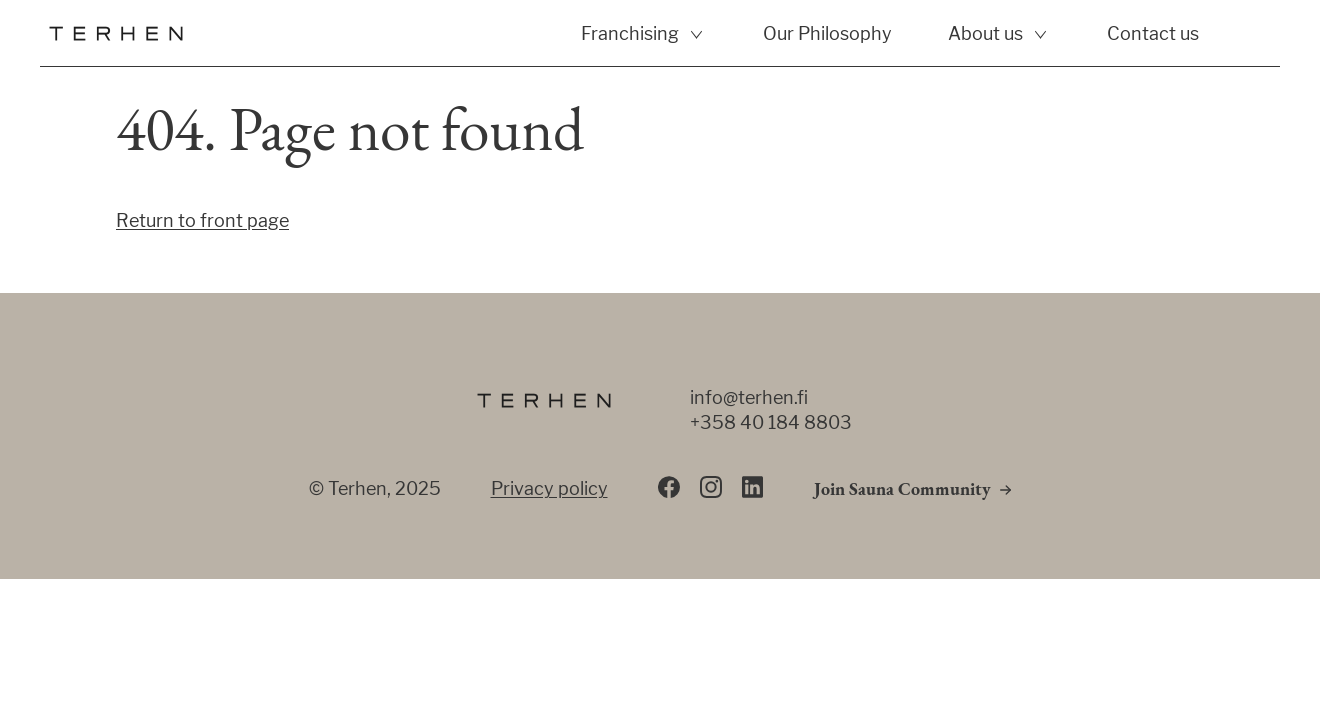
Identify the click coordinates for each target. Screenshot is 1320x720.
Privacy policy (549, 488)
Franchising (630, 33)
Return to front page (202, 220)
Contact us (1153, 33)
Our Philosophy (827, 33)
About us (985, 33)
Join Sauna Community (902, 490)
